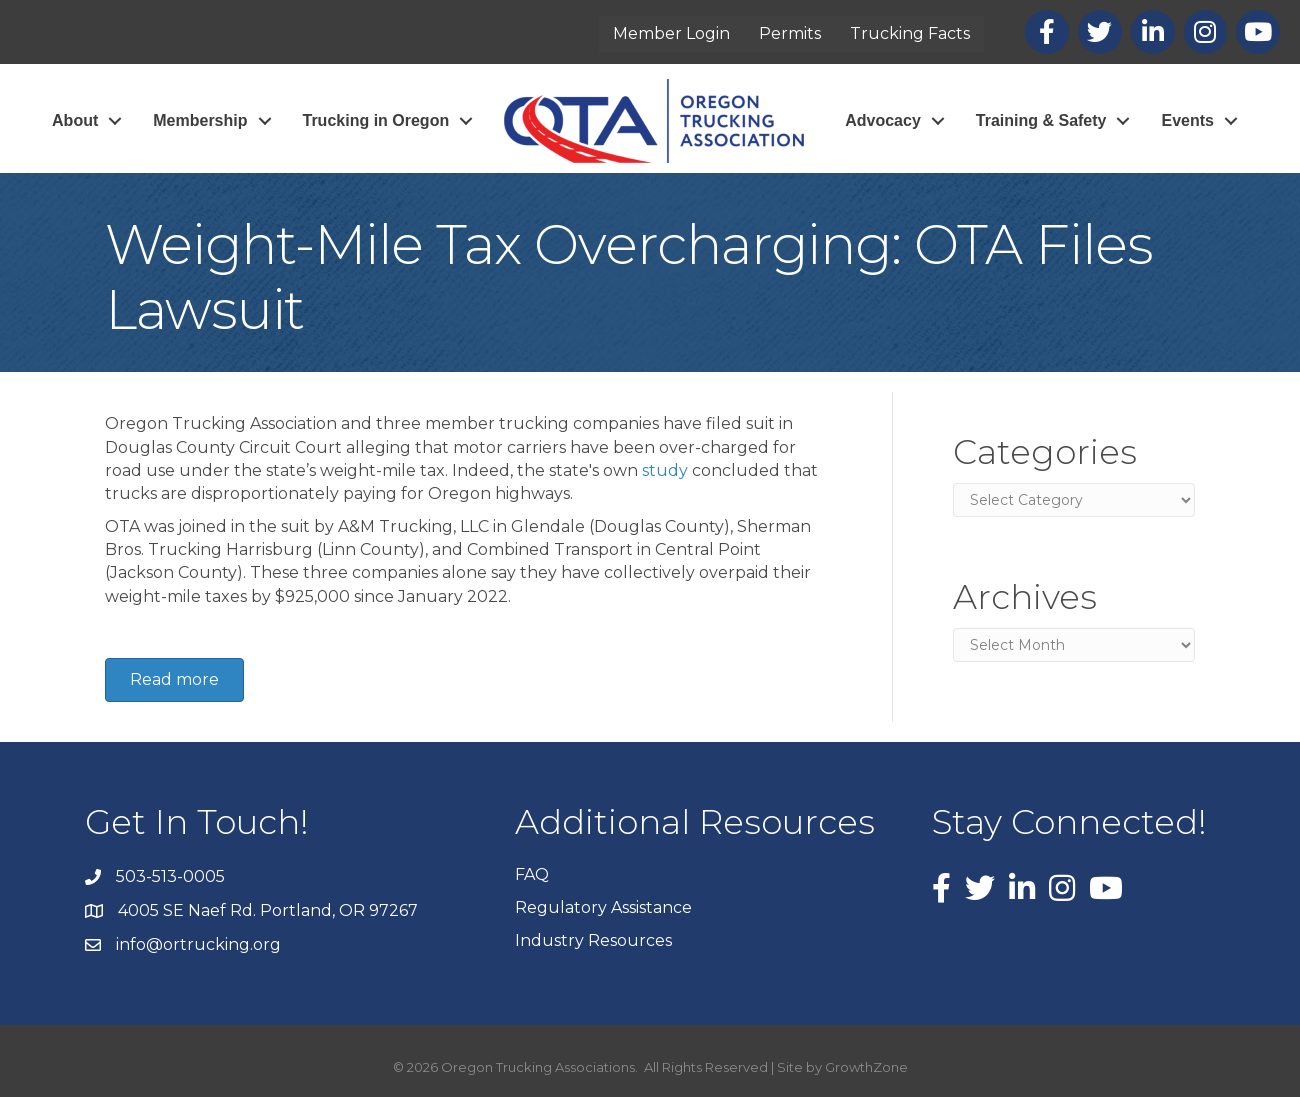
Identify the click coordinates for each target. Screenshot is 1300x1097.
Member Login (671, 33)
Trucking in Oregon (376, 120)
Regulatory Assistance (603, 907)
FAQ (532, 874)
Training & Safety (1041, 120)
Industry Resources (593, 940)
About (75, 120)
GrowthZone (866, 1067)
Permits (790, 33)
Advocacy (883, 120)
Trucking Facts (910, 33)
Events (1187, 120)
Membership (200, 120)
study (665, 470)
